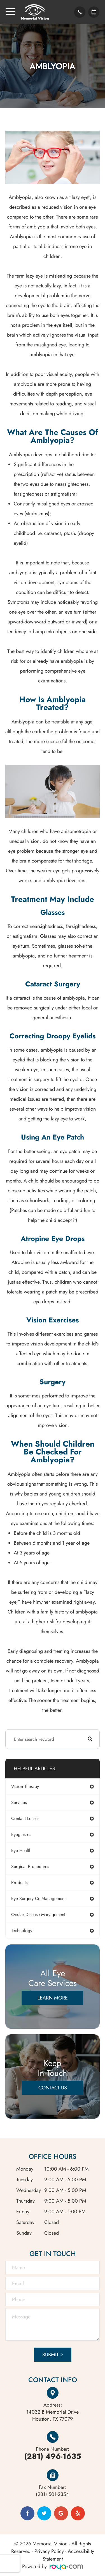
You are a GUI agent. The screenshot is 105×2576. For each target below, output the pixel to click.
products (19, 1882)
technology (21, 1930)
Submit (50, 2354)
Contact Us (52, 2087)
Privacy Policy (49, 2551)
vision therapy (25, 1786)
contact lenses (25, 1818)
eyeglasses (21, 1834)
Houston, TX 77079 (52, 2416)
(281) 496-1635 (52, 2456)
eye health (21, 1850)
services (19, 1802)
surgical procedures (30, 1866)
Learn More (53, 1997)
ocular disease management (38, 1914)
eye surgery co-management (38, 1898)
